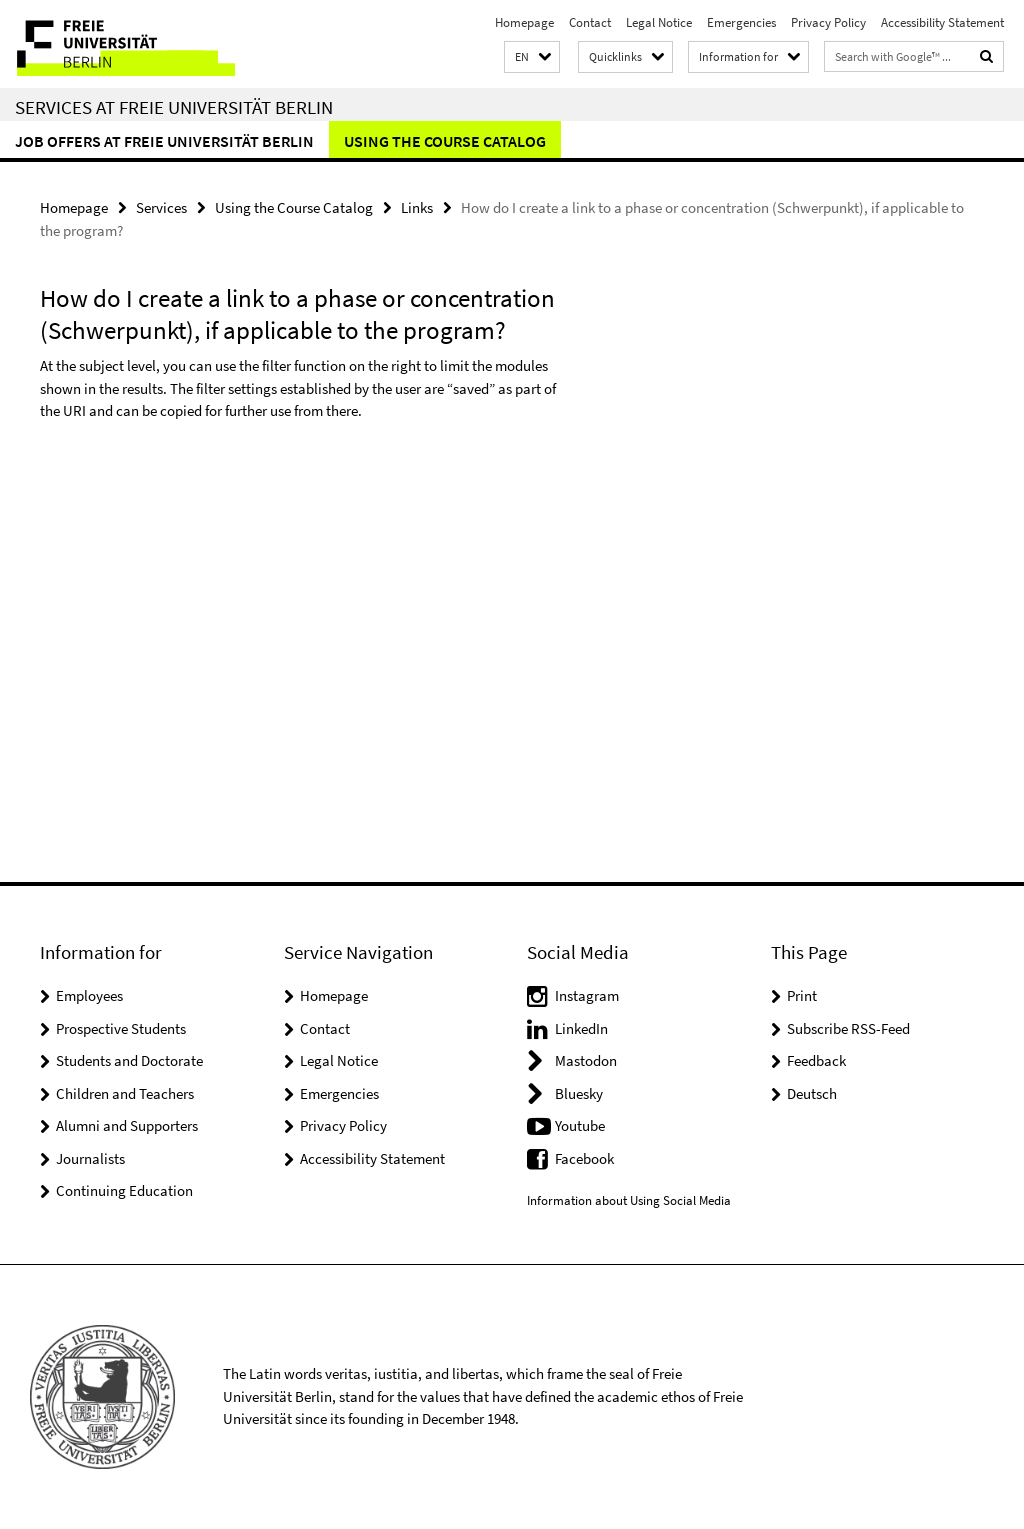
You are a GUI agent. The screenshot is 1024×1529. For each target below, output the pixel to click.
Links (417, 207)
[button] (532, 57)
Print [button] (802, 995)
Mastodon (586, 1060)
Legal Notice (659, 22)
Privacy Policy (828, 22)
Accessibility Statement (942, 22)
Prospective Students (121, 1028)
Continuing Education (124, 1190)
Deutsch (812, 1093)
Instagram (587, 995)
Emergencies (741, 22)
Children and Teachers (125, 1093)
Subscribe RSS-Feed (848, 1028)
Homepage (524, 22)
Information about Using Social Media (629, 1200)
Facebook (584, 1158)
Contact (590, 22)
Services (161, 207)
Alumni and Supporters (127, 1125)
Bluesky (579, 1093)
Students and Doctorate (129, 1060)
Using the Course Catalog (445, 141)
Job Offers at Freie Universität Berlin (164, 141)
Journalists (90, 1158)
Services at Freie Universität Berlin (174, 107)
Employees (89, 995)
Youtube (580, 1125)
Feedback (816, 1060)
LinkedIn (581, 1028)
